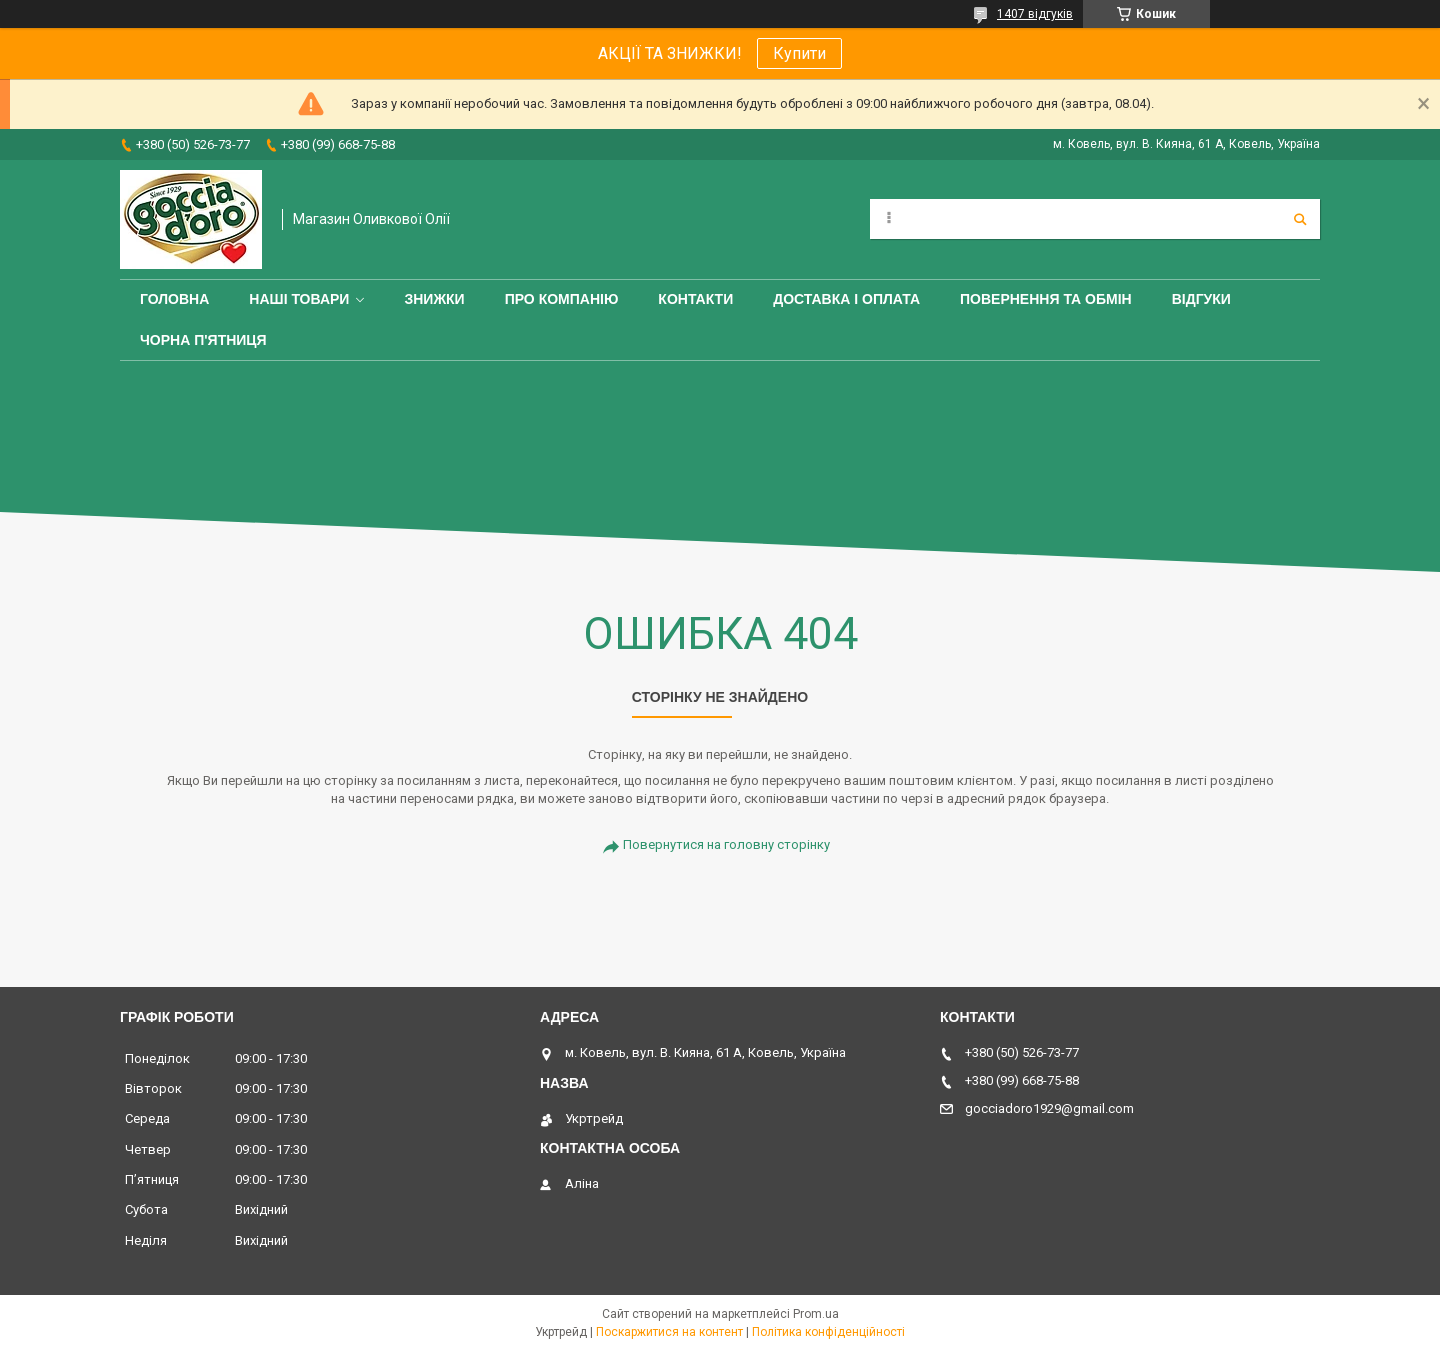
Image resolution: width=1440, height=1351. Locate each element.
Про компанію (562, 299)
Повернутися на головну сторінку (726, 844)
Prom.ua (816, 1314)
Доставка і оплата (846, 299)
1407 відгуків (1035, 14)
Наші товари (299, 299)
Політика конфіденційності (828, 1332)
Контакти (695, 299)
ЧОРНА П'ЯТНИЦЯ (203, 340)
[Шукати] (1300, 219)
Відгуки (1201, 299)
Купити (799, 53)
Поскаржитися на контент (669, 1332)
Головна (174, 299)
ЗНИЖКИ (434, 299)
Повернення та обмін (1046, 299)
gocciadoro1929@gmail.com (1049, 1108)
